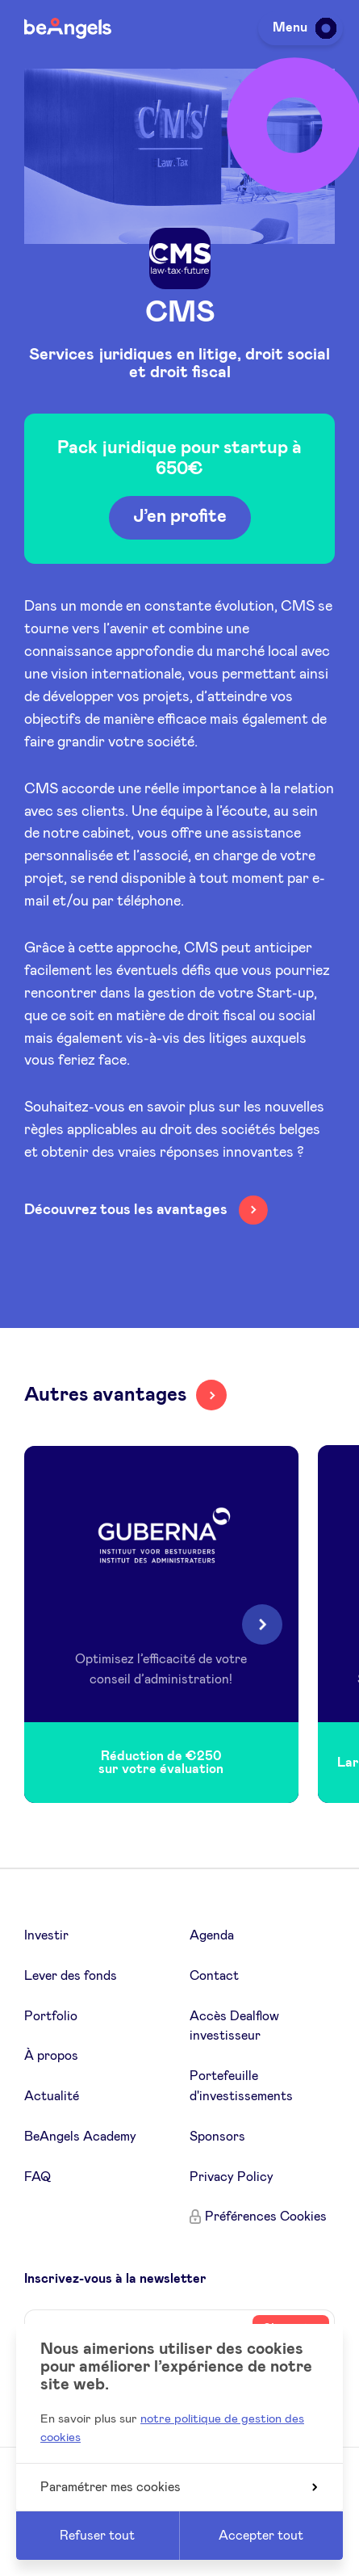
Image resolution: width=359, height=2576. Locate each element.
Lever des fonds (70, 1975)
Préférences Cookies (266, 2216)
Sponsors (217, 2136)
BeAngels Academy (80, 2136)
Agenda (212, 1935)
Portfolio (50, 2016)
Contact (214, 1975)
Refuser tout (97, 2535)
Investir (46, 1935)
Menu (302, 27)
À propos (51, 2055)
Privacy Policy (231, 2176)
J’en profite (180, 518)
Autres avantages (105, 1395)
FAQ (37, 2176)
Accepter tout (261, 2535)
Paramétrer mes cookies (178, 2487)
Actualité (51, 2096)
